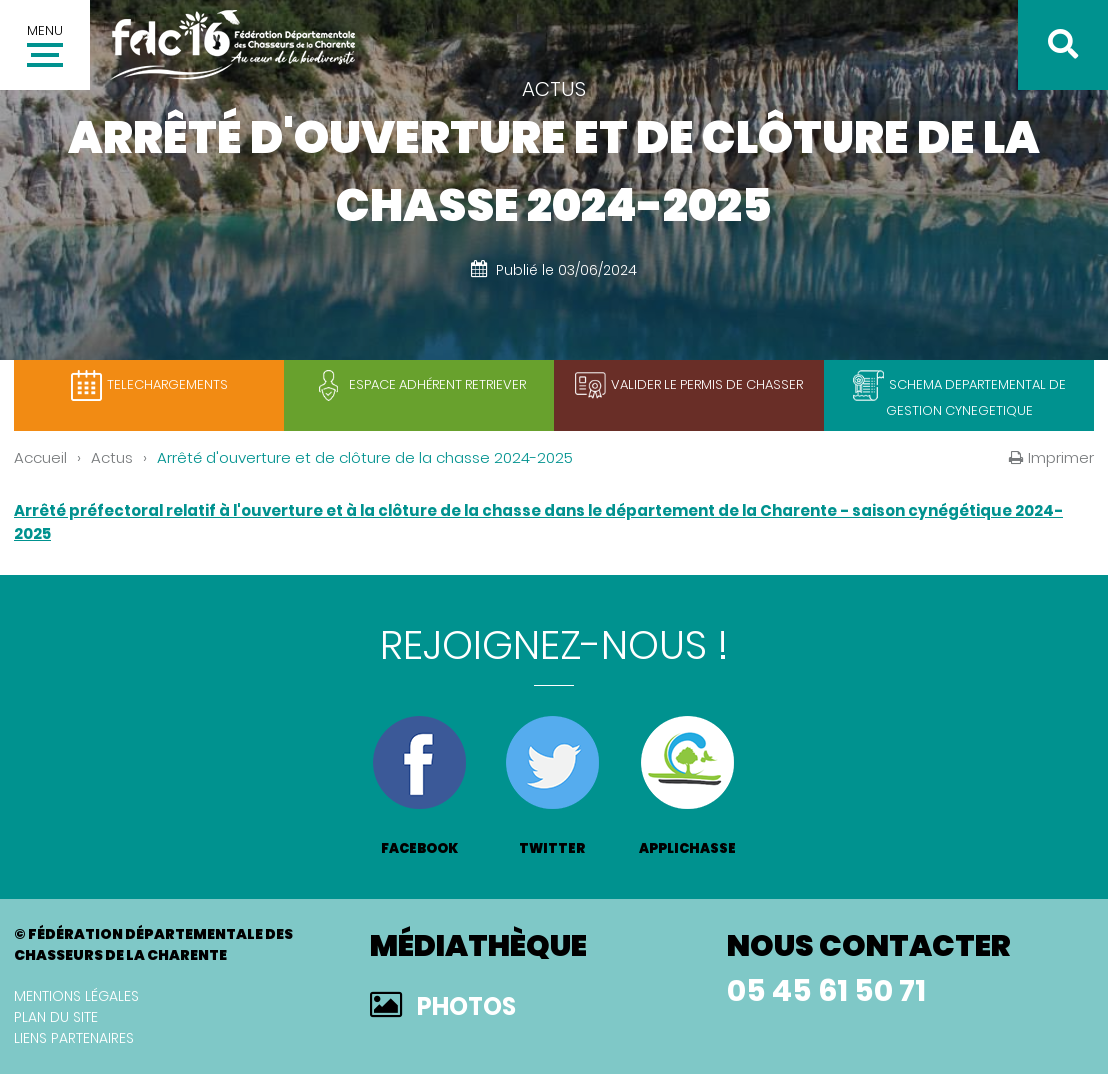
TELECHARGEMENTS (167, 384)
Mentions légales (76, 996)
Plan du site (56, 1017)
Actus (112, 457)
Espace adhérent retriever (437, 384)
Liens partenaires (74, 1038)
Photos (466, 1006)
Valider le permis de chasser (707, 384)
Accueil (40, 457)
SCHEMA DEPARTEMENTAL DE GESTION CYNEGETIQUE (976, 397)
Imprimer (1061, 457)
